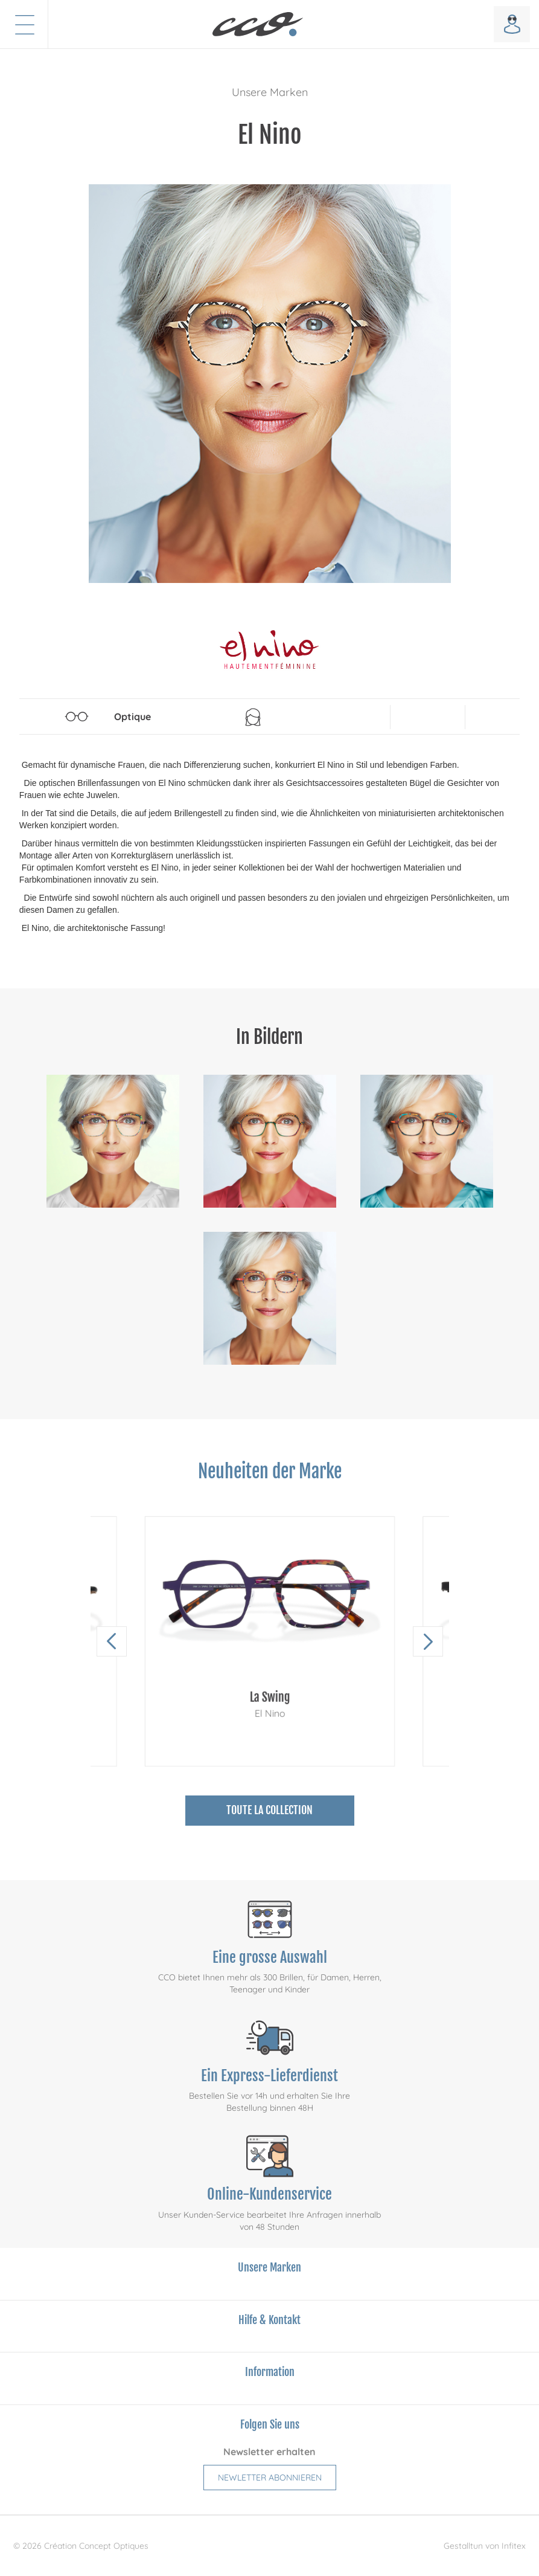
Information (270, 2371)
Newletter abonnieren (270, 2477)
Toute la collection (269, 1810)
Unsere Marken (270, 92)
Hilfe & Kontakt (269, 2319)
